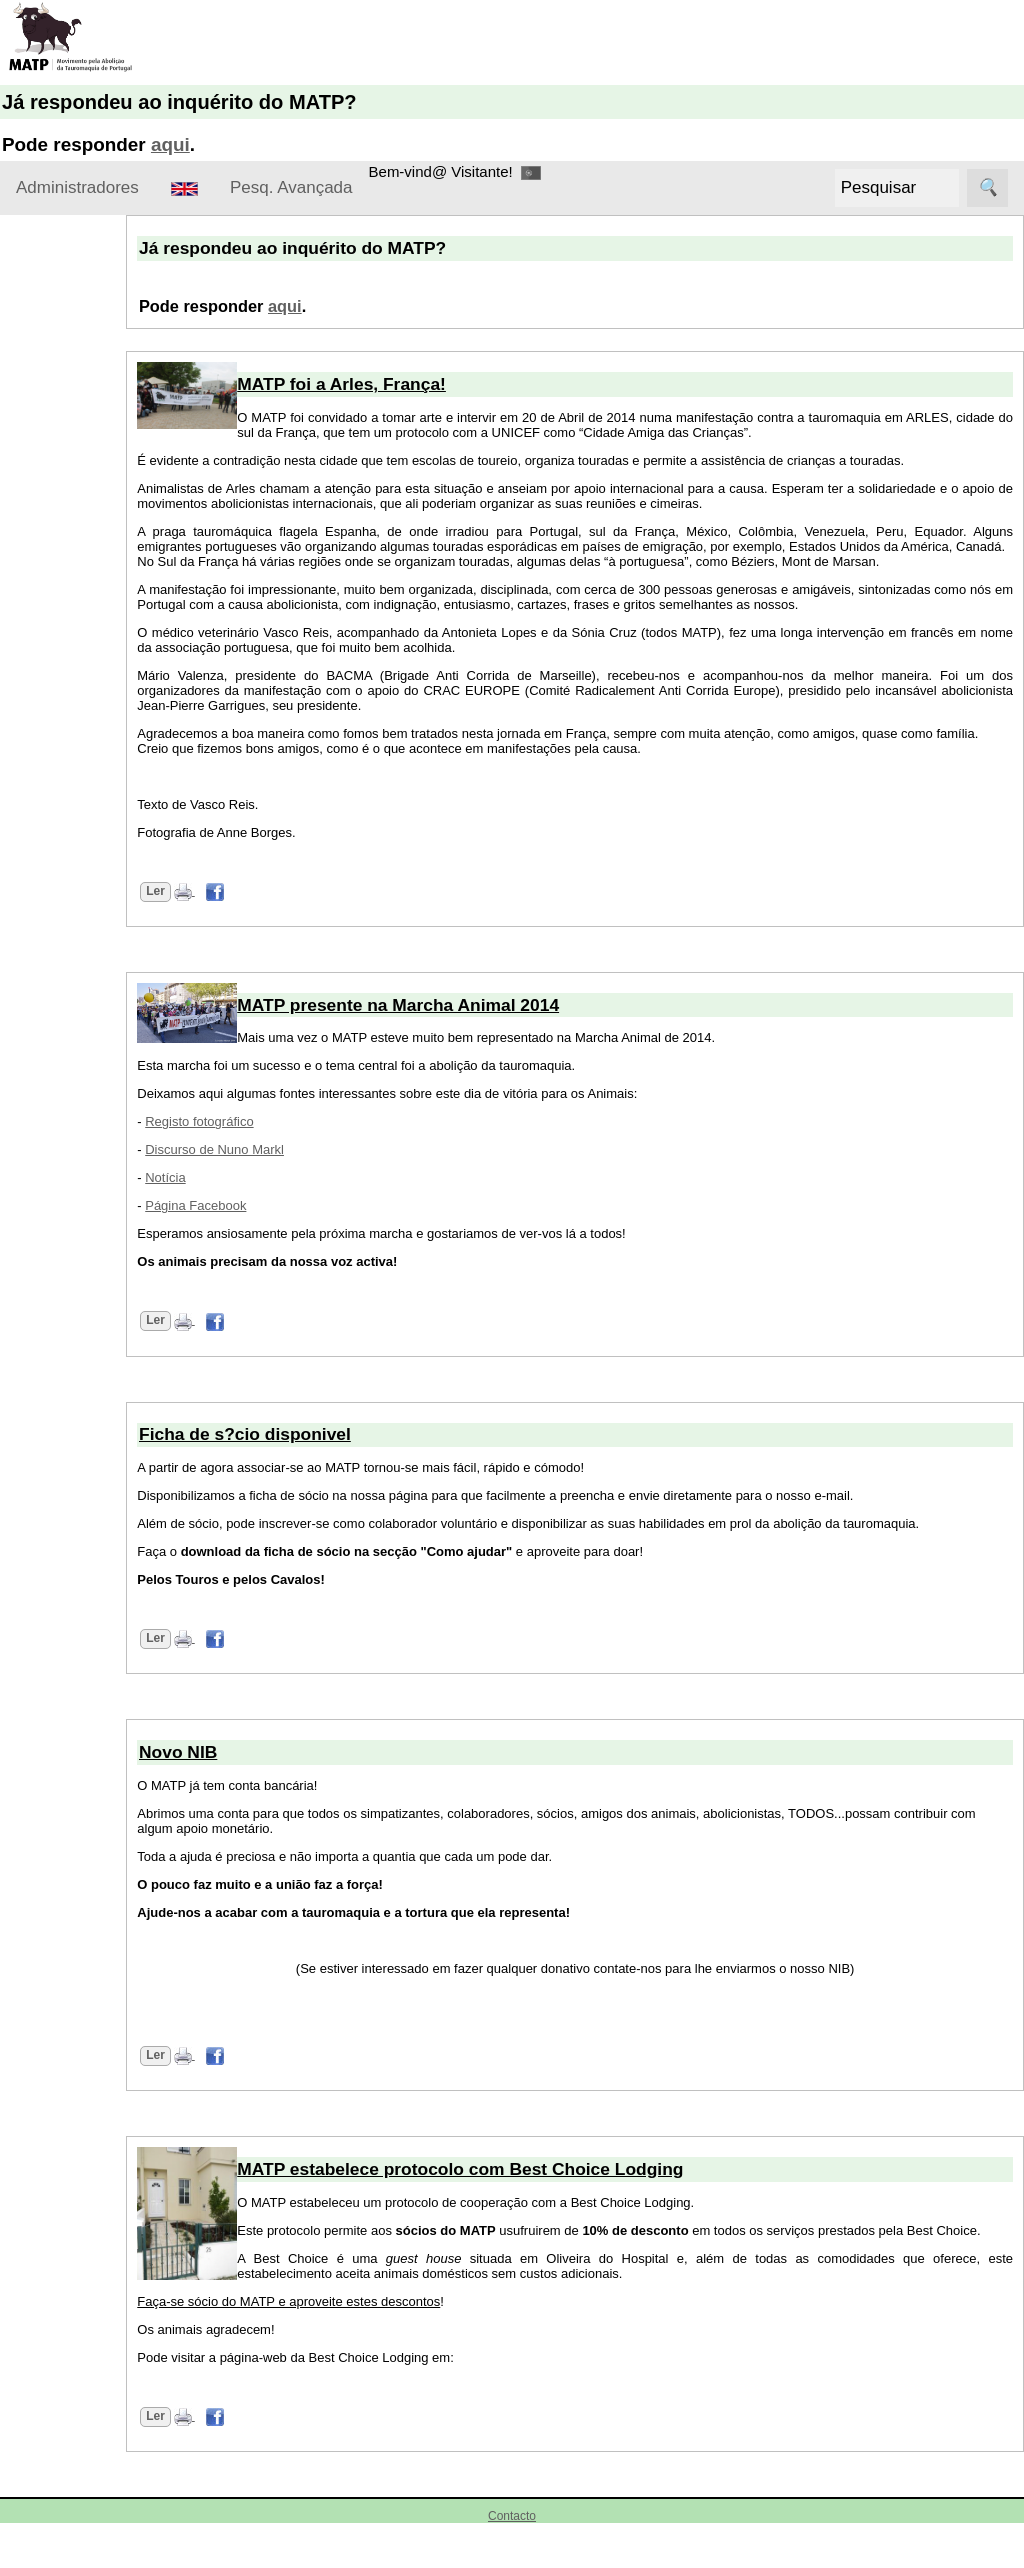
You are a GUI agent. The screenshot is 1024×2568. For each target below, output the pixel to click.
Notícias (43, 799)
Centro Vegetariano (88, 1997)
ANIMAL (52, 1622)
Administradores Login (90, 255)
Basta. (45, 1847)
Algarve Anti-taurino (89, 1697)
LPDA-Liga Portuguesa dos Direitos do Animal (84, 2200)
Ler (229, 921)
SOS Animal (64, 2394)
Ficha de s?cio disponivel (319, 1464)
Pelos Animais (71, 2319)
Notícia (239, 1207)
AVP (38, 1809)
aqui (170, 144)
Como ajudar (59, 521)
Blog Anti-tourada (81, 1922)
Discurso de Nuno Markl (288, 1179)
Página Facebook (269, 1235)
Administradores (77, 187)
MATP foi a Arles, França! (415, 384)
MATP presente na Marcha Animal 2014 (115, 1049)
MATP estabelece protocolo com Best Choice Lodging (534, 2199)
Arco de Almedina (83, 1734)
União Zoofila (68, 2492)
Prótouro (53, 2357)
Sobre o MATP (64, 294)
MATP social (57, 1334)
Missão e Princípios (89, 389)
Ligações (46, 1467)
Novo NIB (96, 939)
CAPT (44, 1959)
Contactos (58, 464)
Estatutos (55, 426)
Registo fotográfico (273, 1151)
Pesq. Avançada (291, 187)
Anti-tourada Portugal (95, 1659)
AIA (40, 2139)
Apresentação (70, 351)
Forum (37, 1184)
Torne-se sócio (73, 579)
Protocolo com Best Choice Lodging (112, 879)
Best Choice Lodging (93, 1884)
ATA (37, 1772)
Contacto (512, 2561)
